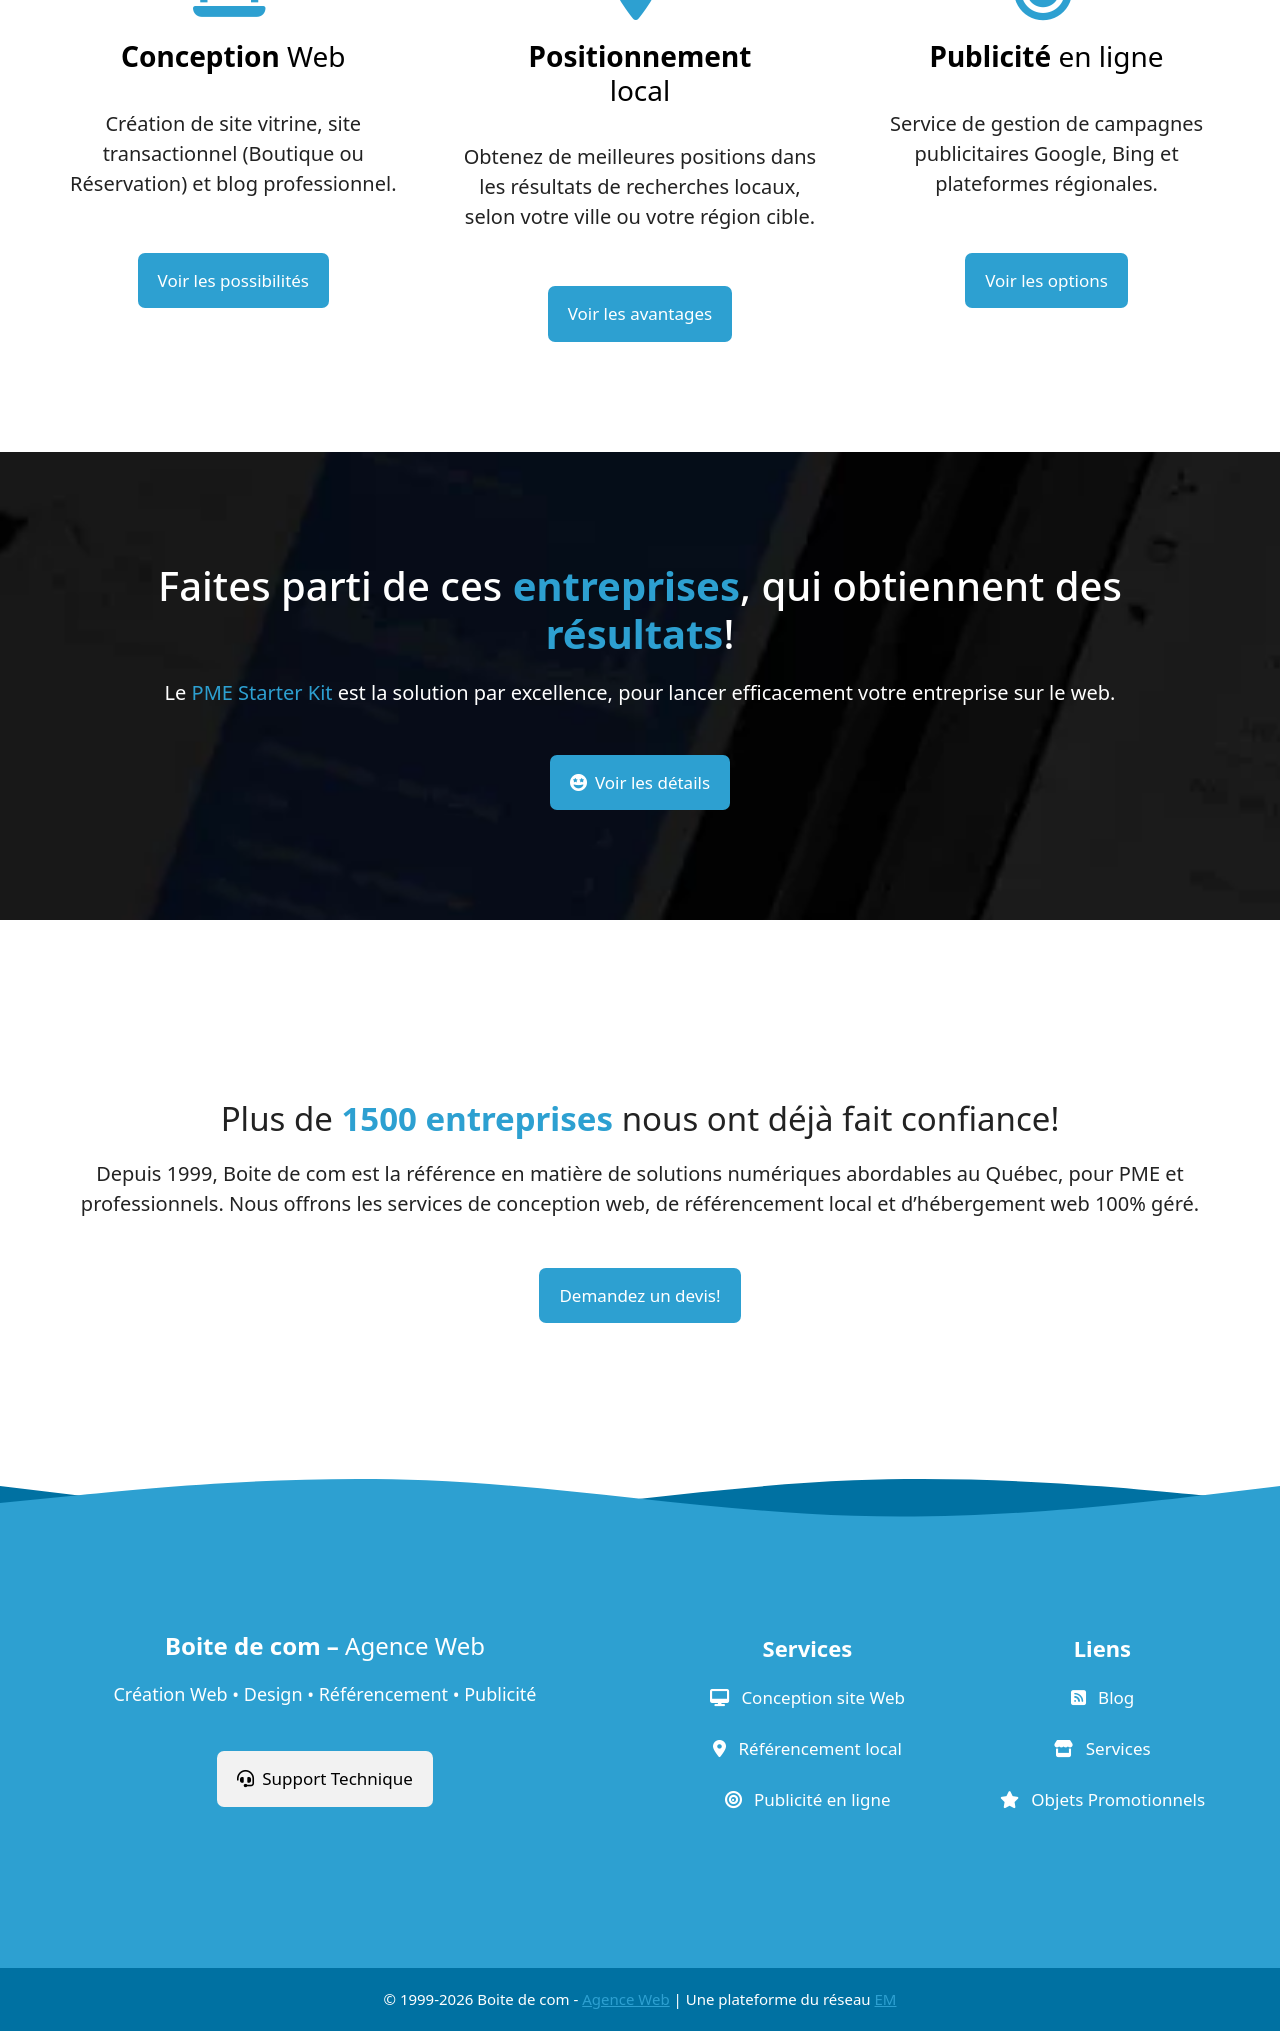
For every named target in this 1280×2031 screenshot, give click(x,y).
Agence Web (625, 1999)
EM (886, 1999)
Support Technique (325, 1778)
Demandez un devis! (639, 1295)
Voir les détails (640, 782)
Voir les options (1046, 280)
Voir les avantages (640, 313)
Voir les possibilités (233, 280)
